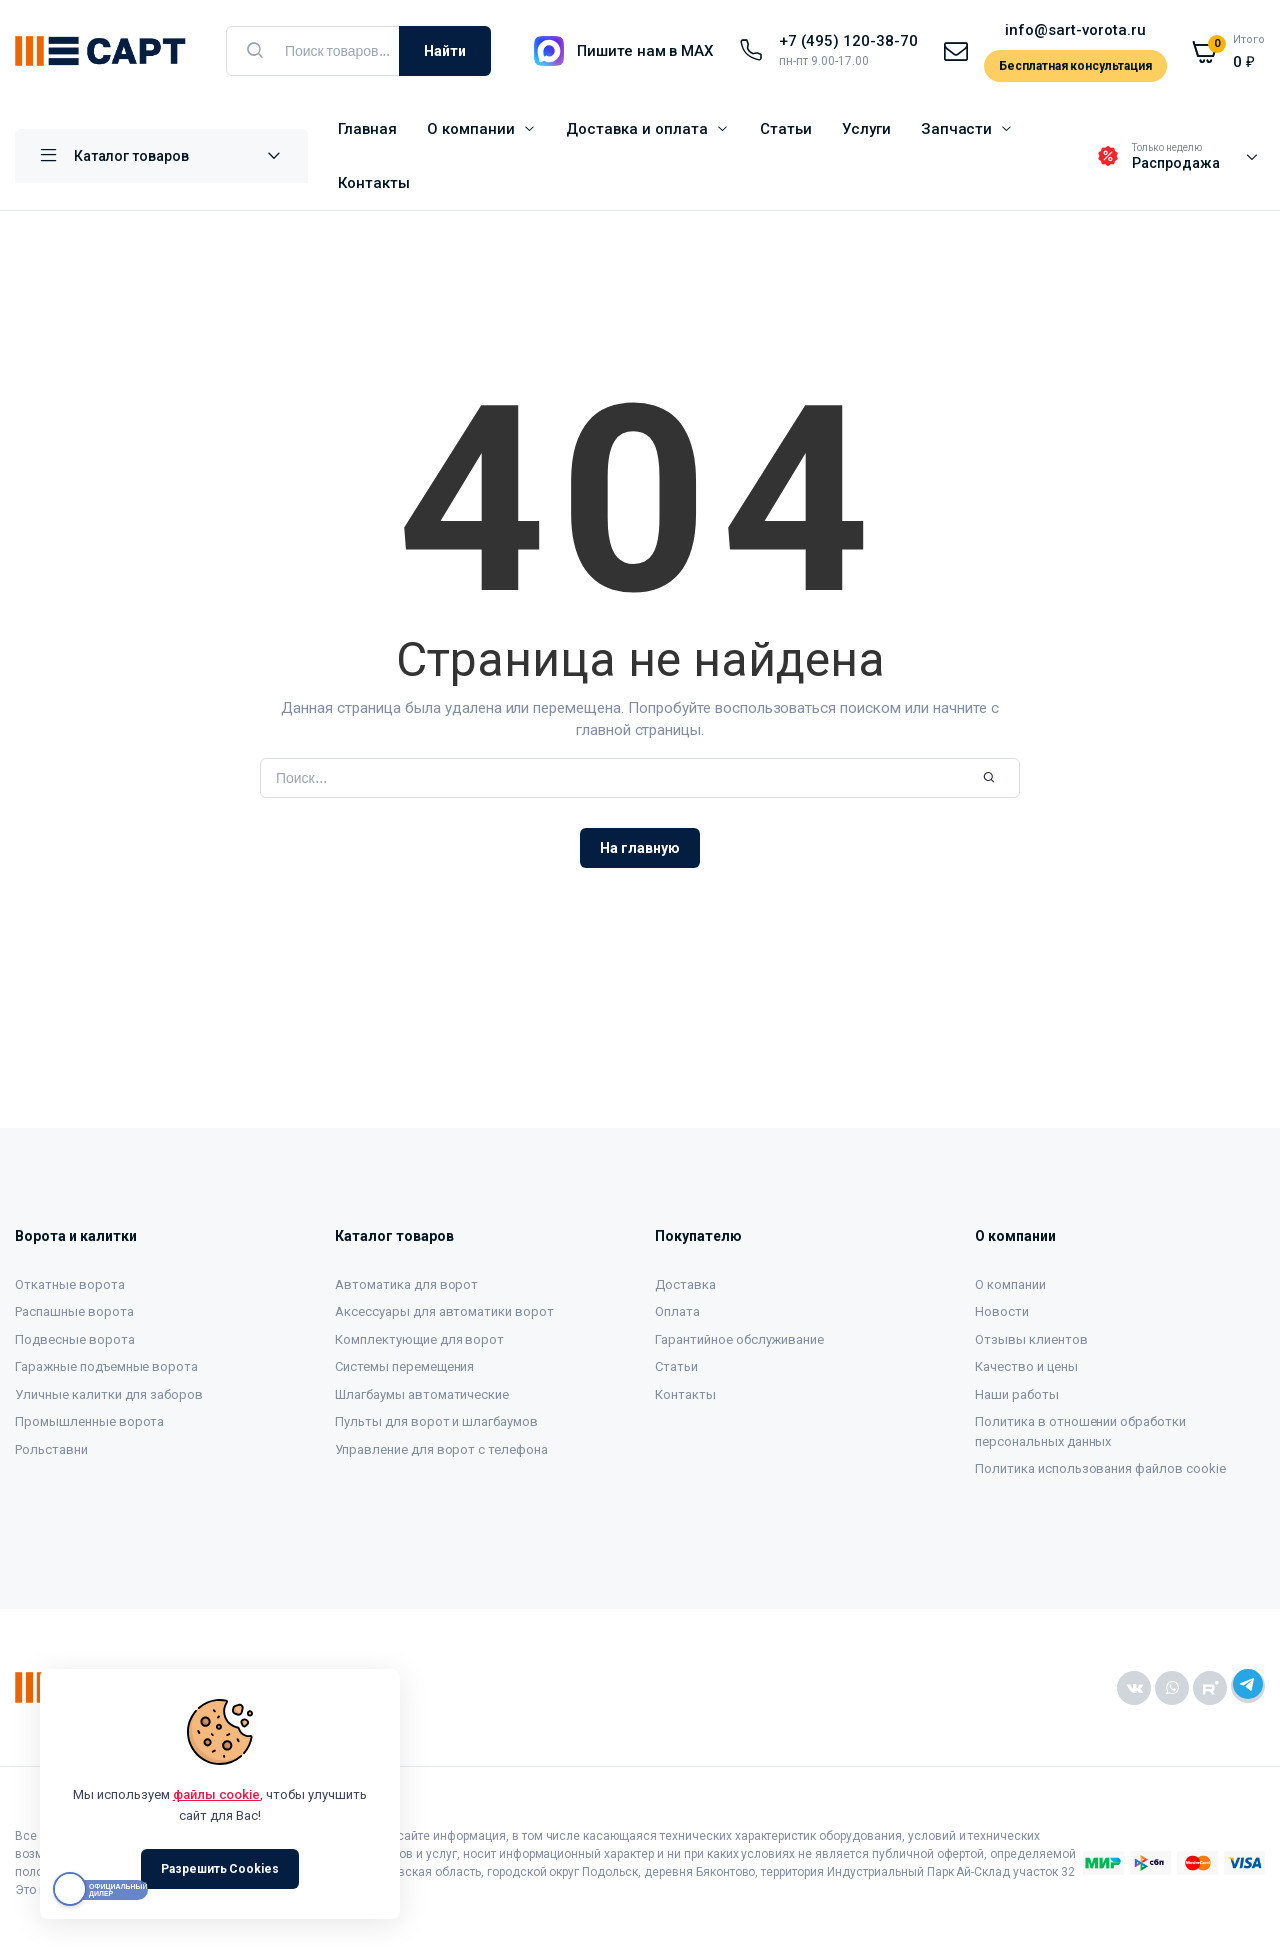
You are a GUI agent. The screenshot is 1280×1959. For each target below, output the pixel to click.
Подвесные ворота (75, 1339)
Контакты (374, 183)
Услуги (866, 129)
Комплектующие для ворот (419, 1339)
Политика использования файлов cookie (1100, 1468)
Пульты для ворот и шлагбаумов (436, 1421)
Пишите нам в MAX (645, 51)
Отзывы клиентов (1031, 1339)
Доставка (685, 1284)
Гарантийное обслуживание (739, 1339)
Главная (367, 129)
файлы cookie (217, 1794)
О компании (471, 129)
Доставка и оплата (637, 129)
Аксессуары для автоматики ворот (444, 1311)
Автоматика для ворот (406, 1284)
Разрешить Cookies (220, 1869)
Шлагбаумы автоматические (422, 1394)
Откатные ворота (70, 1284)
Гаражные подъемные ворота (106, 1366)
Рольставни (51, 1449)
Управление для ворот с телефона (441, 1449)
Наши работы (1017, 1394)
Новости (1002, 1311)
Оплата (677, 1311)
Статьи (786, 129)
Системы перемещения (404, 1366)
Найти (445, 51)
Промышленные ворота (89, 1421)
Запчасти (957, 129)
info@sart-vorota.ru (1075, 30)
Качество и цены (1026, 1366)
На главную (640, 848)
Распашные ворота (74, 1311)
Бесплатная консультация (1075, 66)
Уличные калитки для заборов (109, 1394)
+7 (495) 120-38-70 (848, 41)
